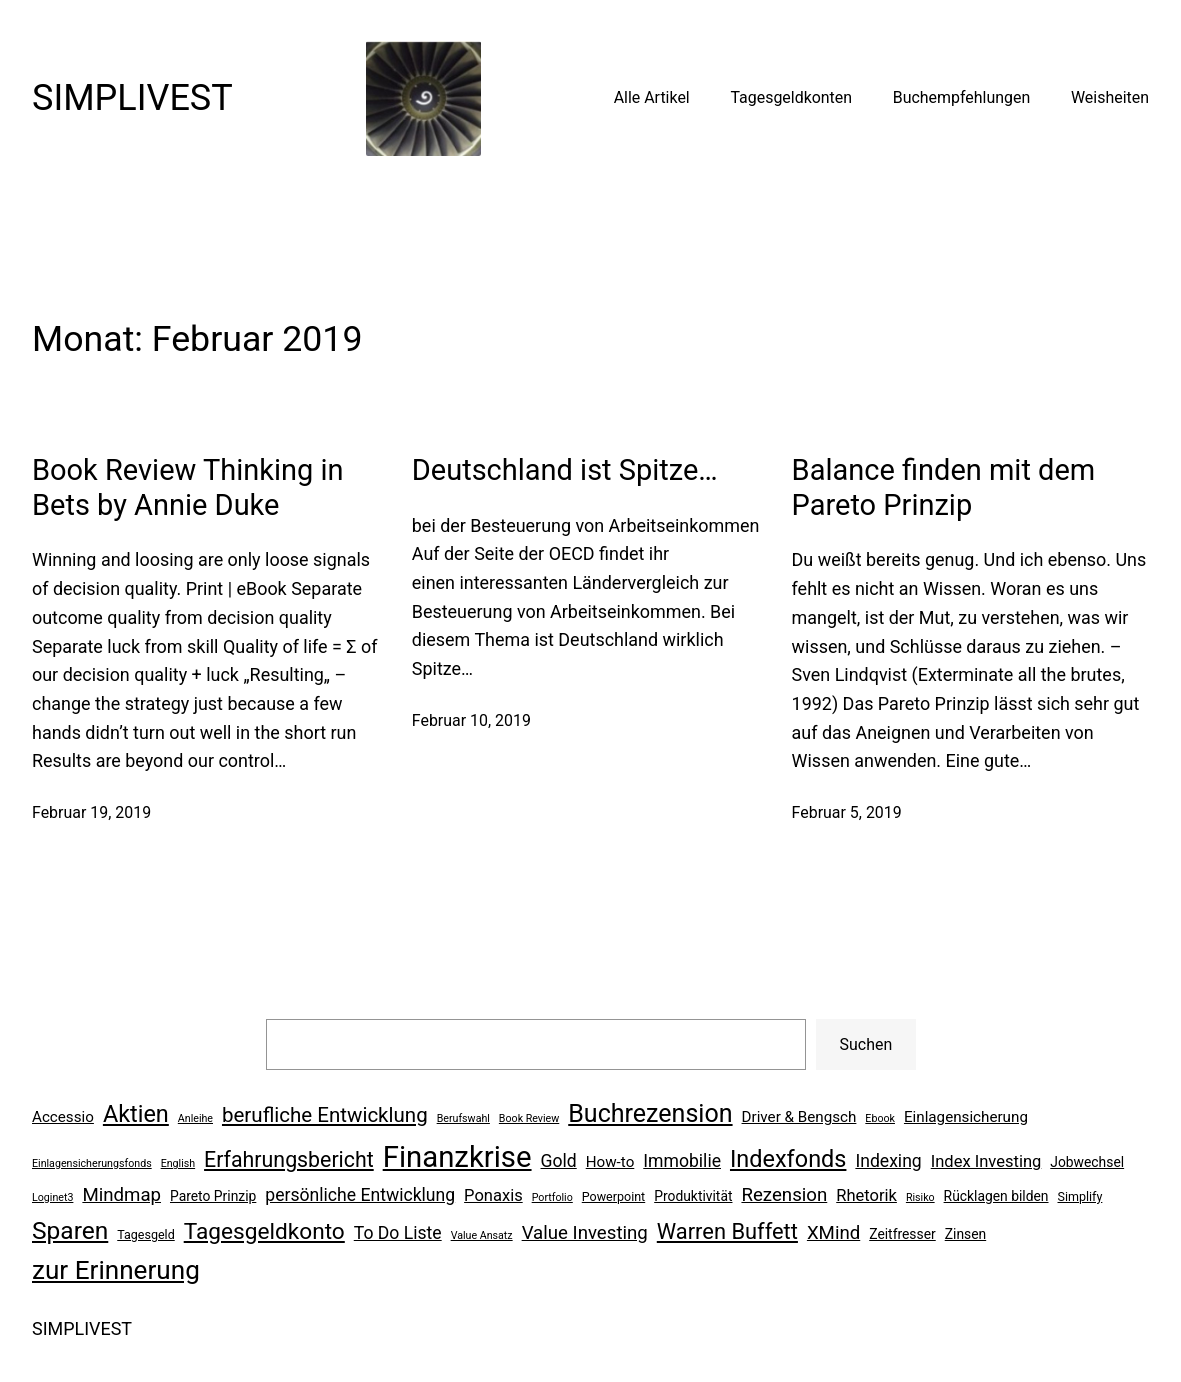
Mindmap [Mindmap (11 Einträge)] (121, 1195)
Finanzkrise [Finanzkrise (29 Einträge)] (457, 1157)
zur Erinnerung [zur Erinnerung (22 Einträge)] (116, 1270)
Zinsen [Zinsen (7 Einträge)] (965, 1234)
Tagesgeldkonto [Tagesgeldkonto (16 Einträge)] (264, 1231)
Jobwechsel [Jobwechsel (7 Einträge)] (1087, 1162)
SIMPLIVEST (132, 98)
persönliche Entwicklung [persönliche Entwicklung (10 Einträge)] (360, 1195)
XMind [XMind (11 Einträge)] (833, 1233)
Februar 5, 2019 (847, 812)
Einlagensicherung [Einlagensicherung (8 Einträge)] (966, 1117)
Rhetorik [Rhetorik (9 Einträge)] (866, 1195)
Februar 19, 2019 (91, 812)
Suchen (866, 1044)
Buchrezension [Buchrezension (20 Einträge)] (650, 1113)
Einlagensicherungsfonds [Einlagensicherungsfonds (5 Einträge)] (92, 1163)
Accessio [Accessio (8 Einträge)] (63, 1117)
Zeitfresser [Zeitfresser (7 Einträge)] (902, 1234)
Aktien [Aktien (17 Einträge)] (136, 1114)
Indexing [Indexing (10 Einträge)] (888, 1161)
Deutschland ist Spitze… (565, 470)
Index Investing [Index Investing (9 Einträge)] (986, 1161)
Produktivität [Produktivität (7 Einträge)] (693, 1196)
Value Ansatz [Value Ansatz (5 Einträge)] (482, 1235)
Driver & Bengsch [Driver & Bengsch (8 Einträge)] (799, 1117)
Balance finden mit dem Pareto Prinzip (944, 487)
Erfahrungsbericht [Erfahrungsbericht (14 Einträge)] (289, 1159)
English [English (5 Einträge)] (178, 1163)
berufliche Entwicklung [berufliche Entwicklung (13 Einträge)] (325, 1115)
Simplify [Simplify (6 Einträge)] (1080, 1196)
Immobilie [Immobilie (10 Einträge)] (682, 1161)
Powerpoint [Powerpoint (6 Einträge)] (613, 1196)
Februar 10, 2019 (471, 720)
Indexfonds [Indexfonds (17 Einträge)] (788, 1159)
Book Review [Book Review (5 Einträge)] (529, 1118)
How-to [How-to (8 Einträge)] (610, 1162)
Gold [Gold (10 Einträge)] (559, 1161)
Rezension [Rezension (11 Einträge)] (784, 1195)
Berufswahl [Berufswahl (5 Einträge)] (463, 1118)
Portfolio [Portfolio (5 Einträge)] (552, 1197)
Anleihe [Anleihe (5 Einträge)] (195, 1118)
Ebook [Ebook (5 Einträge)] (880, 1118)
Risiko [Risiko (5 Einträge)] (920, 1197)
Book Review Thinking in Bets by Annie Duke (187, 487)
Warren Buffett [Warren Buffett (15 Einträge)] (727, 1231)
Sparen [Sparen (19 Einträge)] (70, 1230)
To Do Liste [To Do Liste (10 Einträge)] (398, 1233)
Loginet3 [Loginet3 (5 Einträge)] (52, 1197)
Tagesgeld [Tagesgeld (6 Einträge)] (145, 1234)
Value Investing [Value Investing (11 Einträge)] (585, 1233)
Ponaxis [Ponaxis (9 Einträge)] (493, 1195)
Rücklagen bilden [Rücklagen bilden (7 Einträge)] (996, 1196)
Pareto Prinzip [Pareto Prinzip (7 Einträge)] (213, 1196)
